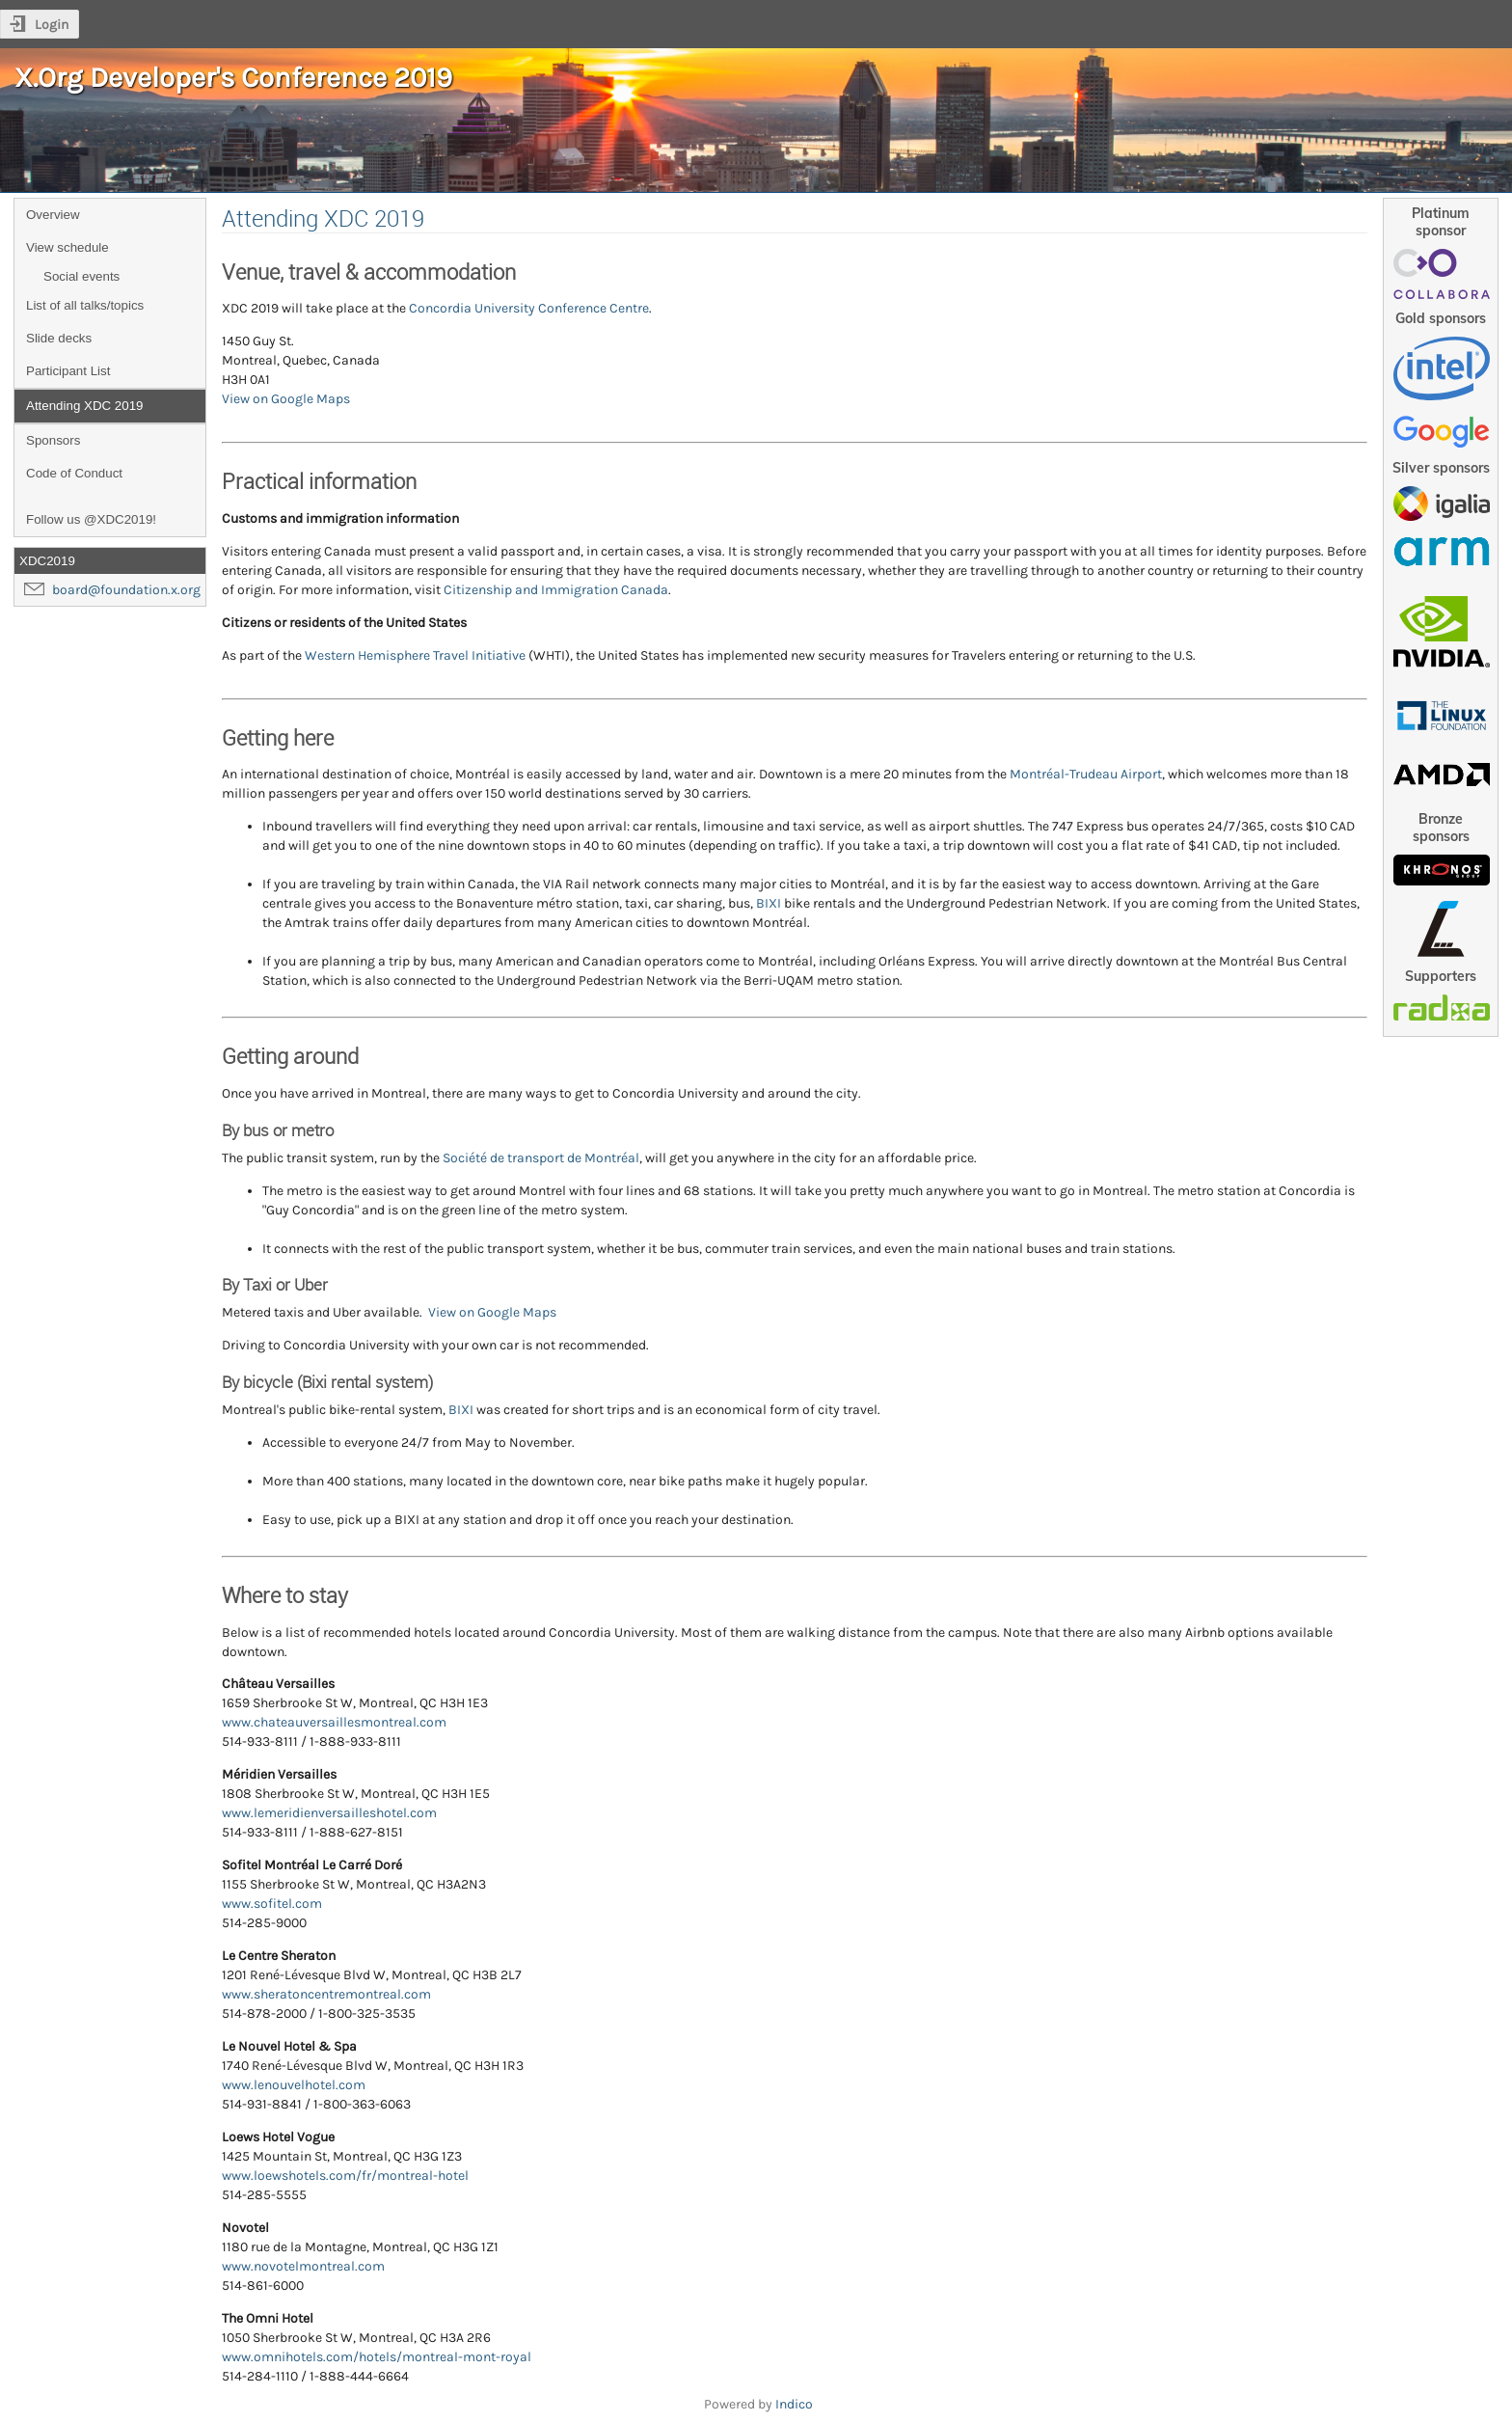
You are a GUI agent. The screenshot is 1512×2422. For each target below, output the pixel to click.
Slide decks (59, 338)
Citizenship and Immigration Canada (556, 590)
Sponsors (53, 440)
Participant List (68, 371)
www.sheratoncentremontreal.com (326, 1994)
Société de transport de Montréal (541, 1158)
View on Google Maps (286, 399)
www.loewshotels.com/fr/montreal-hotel (345, 2175)
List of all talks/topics (85, 305)
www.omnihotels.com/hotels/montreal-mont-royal (376, 2357)
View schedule (67, 247)
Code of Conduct (74, 473)
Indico (794, 2404)
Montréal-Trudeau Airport (1086, 774)
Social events (81, 276)
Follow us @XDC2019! (91, 519)
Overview (53, 214)
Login (51, 24)
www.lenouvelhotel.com (293, 2085)
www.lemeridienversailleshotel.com (329, 1813)
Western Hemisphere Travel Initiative (415, 655)
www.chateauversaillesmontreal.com (334, 1722)
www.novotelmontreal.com (303, 2266)
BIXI (768, 903)
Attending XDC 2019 (85, 405)
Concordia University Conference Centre (529, 308)
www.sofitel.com (272, 1903)
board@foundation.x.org (126, 590)
